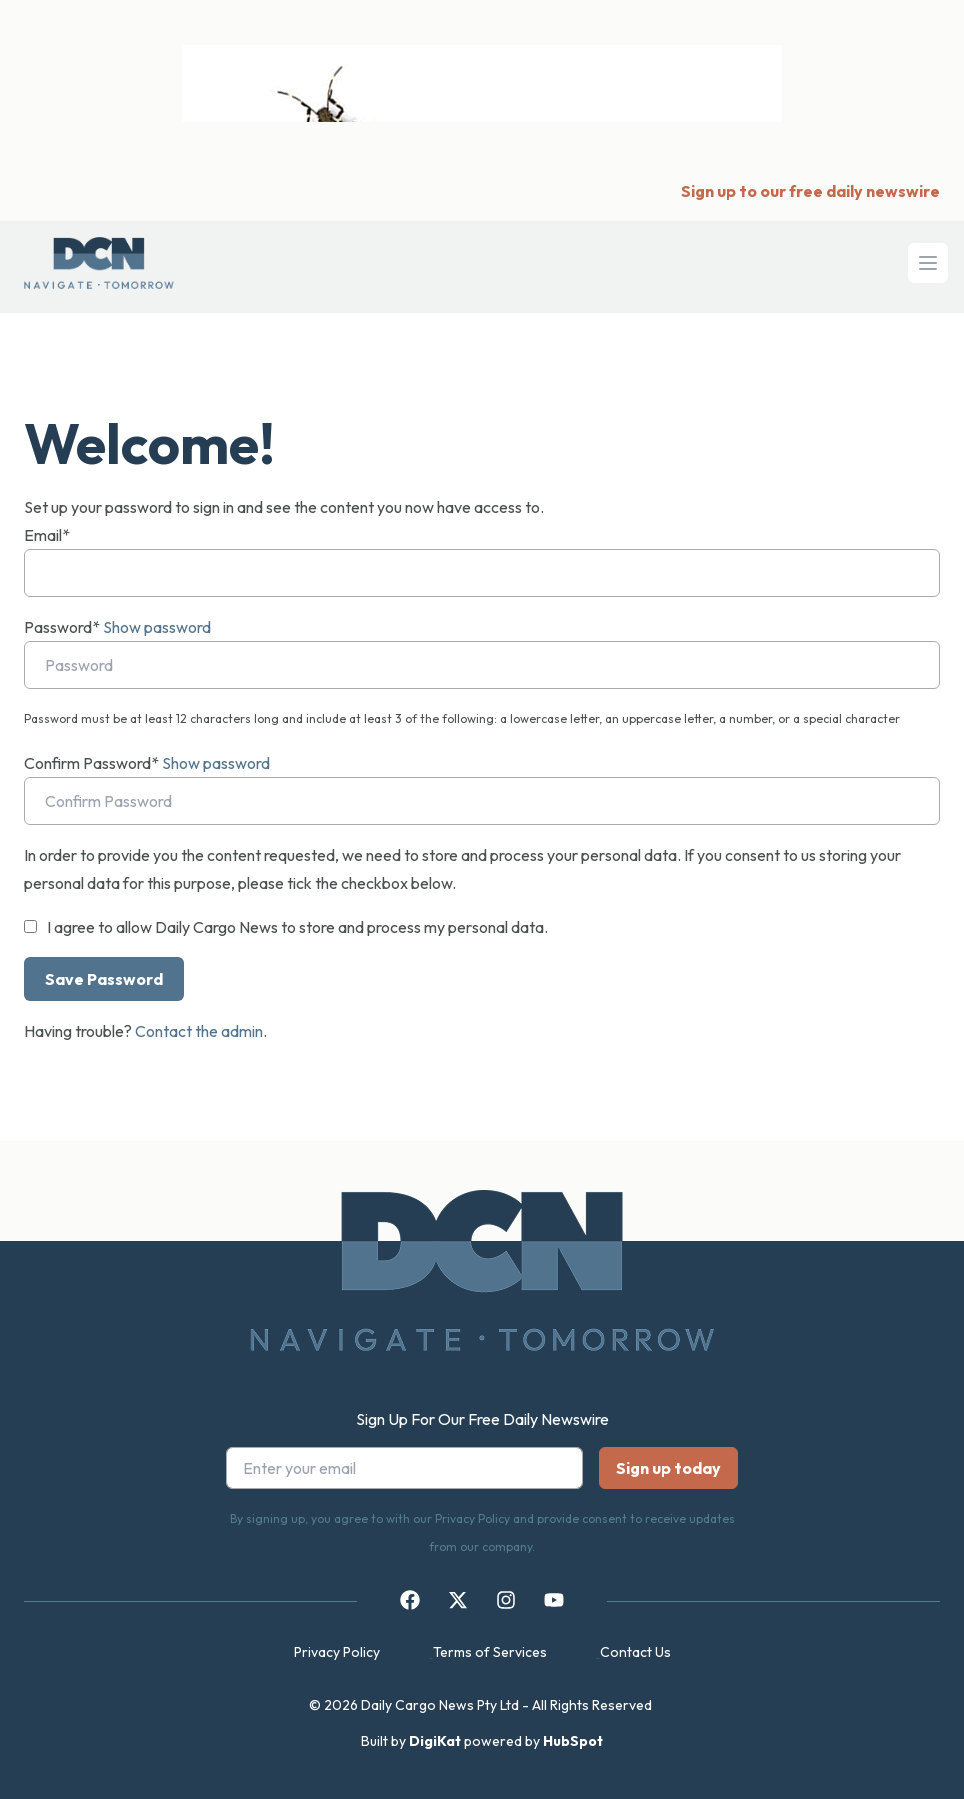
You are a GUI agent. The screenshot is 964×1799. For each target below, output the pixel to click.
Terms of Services (490, 1652)
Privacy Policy (337, 1652)
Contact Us (635, 1652)
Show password (157, 627)
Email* (47, 535)
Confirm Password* (91, 763)
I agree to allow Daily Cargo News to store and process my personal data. (297, 927)
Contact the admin (199, 1031)
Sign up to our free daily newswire (810, 191)
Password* (62, 627)
